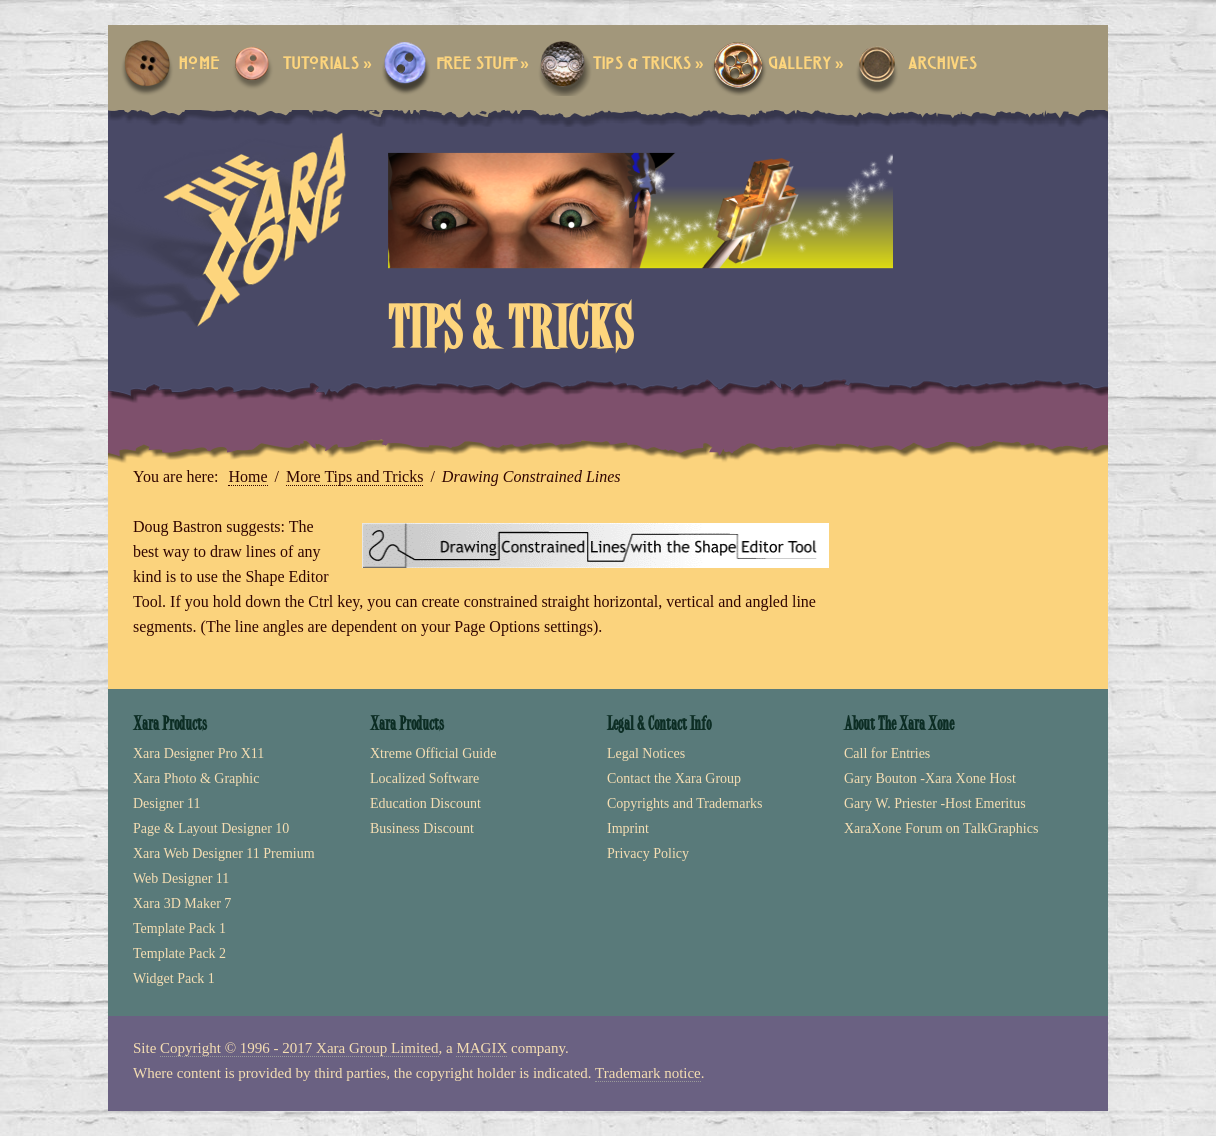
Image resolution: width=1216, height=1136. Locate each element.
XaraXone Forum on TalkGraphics (941, 828)
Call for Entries (887, 753)
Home (198, 64)
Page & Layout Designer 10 (211, 828)
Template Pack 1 (179, 928)
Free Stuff (482, 64)
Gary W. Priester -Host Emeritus (935, 803)
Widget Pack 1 (174, 978)
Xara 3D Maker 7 (182, 903)
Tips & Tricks (648, 64)
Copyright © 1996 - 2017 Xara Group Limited (299, 1048)
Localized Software (424, 778)
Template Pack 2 (179, 953)
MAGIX (481, 1048)
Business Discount (422, 828)
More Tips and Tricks (354, 476)
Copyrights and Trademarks (685, 803)
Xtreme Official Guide (433, 753)
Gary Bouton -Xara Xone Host (930, 778)
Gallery (806, 64)
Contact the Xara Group (674, 778)
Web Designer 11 (181, 878)
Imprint (628, 828)
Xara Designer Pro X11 (198, 753)
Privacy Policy (648, 853)
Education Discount (425, 803)
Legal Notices (646, 753)
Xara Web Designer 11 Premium (224, 853)
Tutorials (327, 64)
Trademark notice (648, 1073)
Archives (942, 64)
